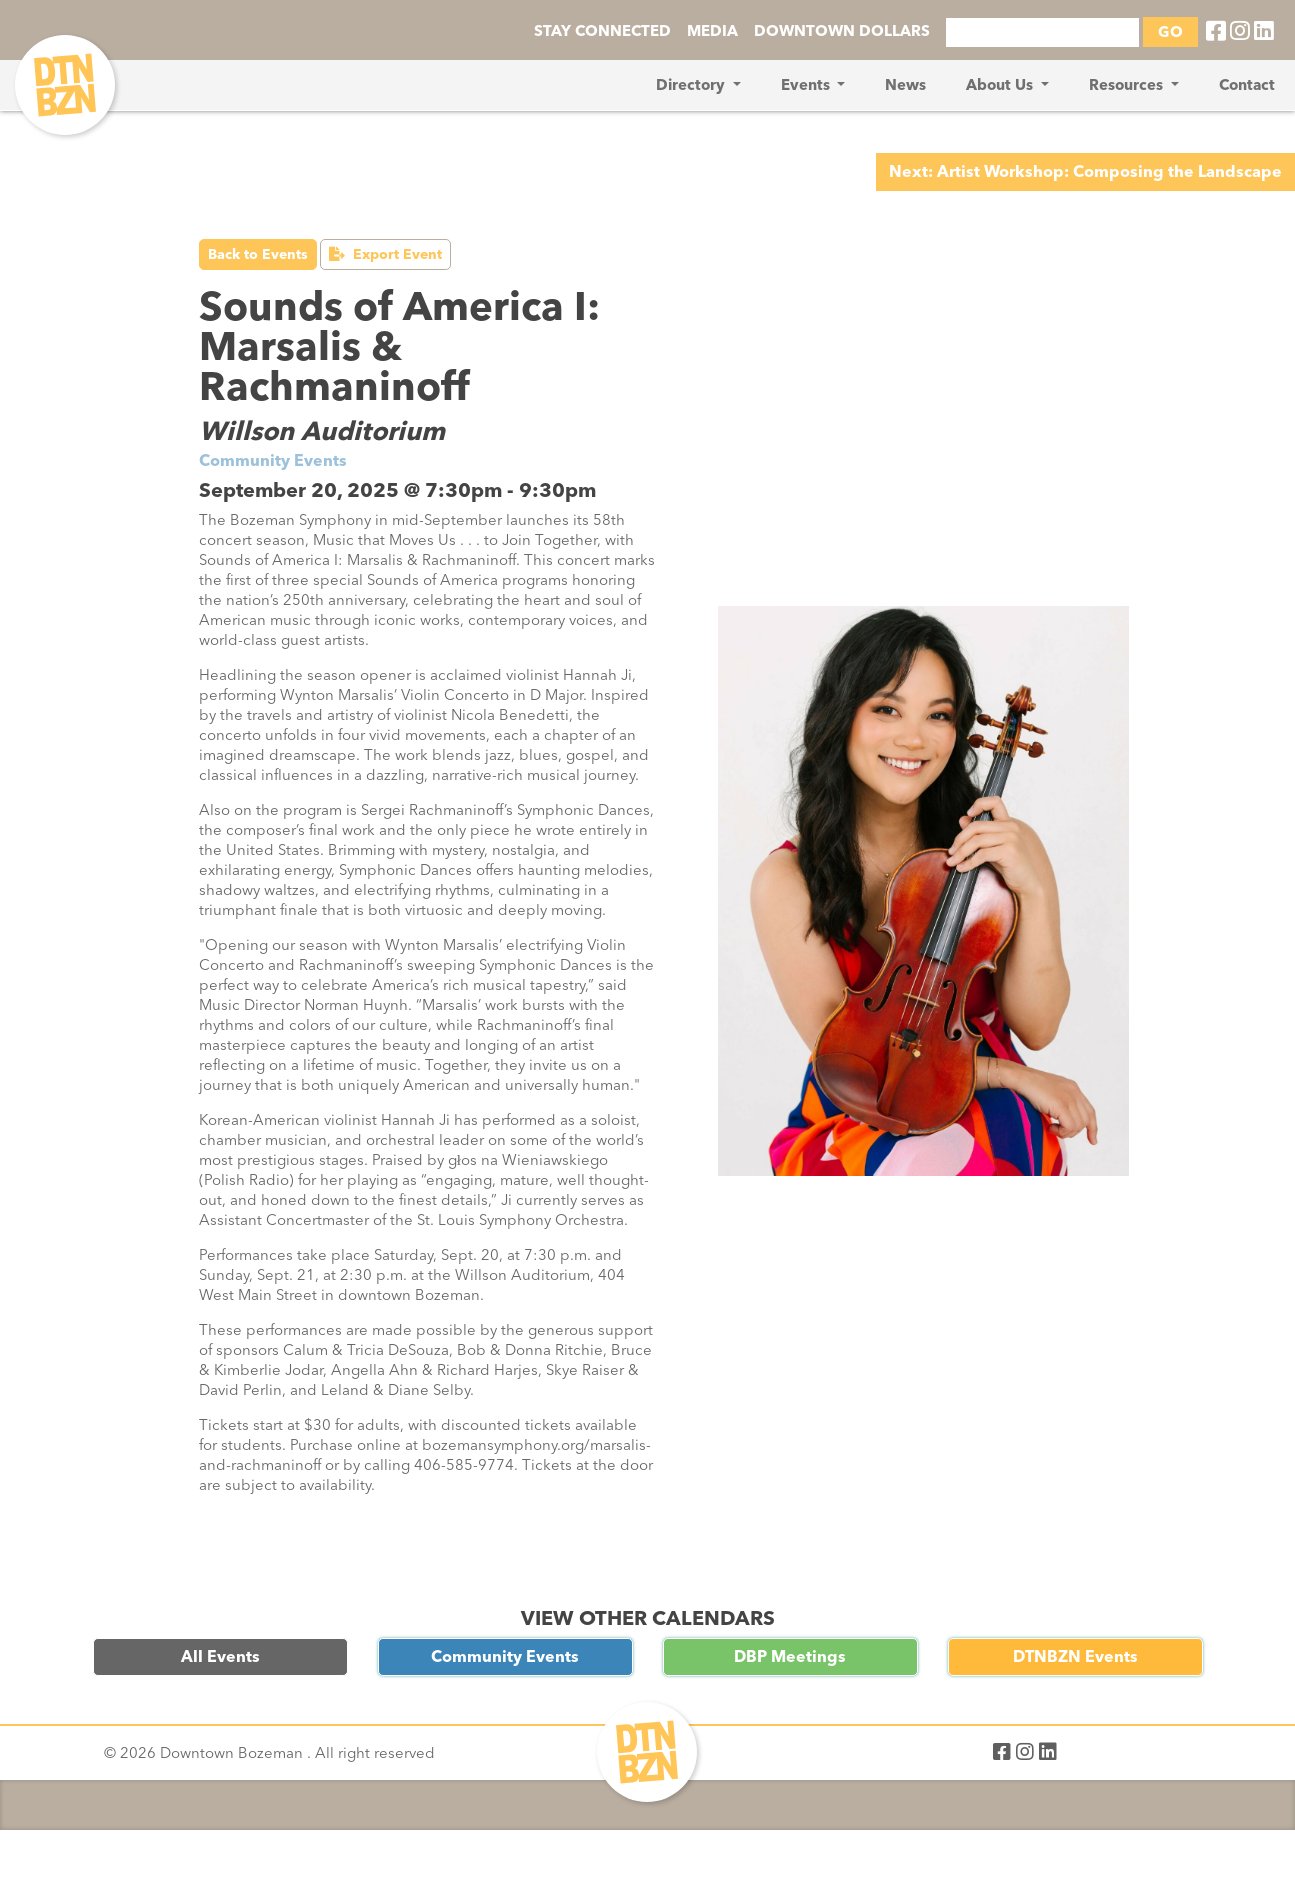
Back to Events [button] (258, 254)
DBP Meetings (790, 1656)
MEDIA (712, 31)
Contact (1247, 85)
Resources (1128, 85)
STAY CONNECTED (602, 31)
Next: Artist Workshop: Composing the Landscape (1085, 171)
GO (1170, 32)
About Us (1001, 85)
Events (807, 85)
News (905, 85)
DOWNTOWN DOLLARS (842, 31)
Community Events (505, 1656)
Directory (692, 85)
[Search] (1042, 32)
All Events (220, 1656)
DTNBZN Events (1075, 1656)
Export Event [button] (385, 254)
